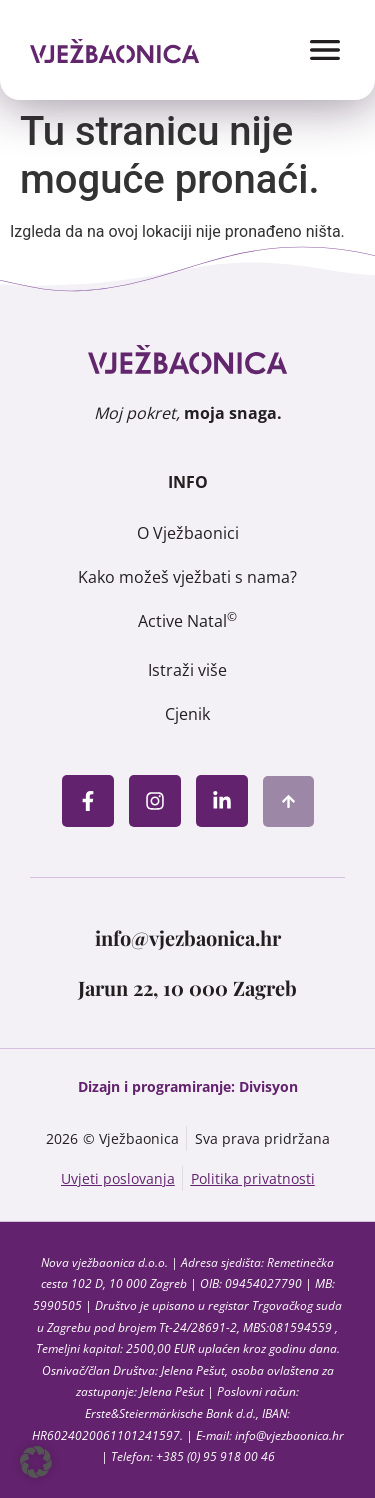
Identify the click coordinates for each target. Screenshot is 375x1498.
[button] (36, 1462)
